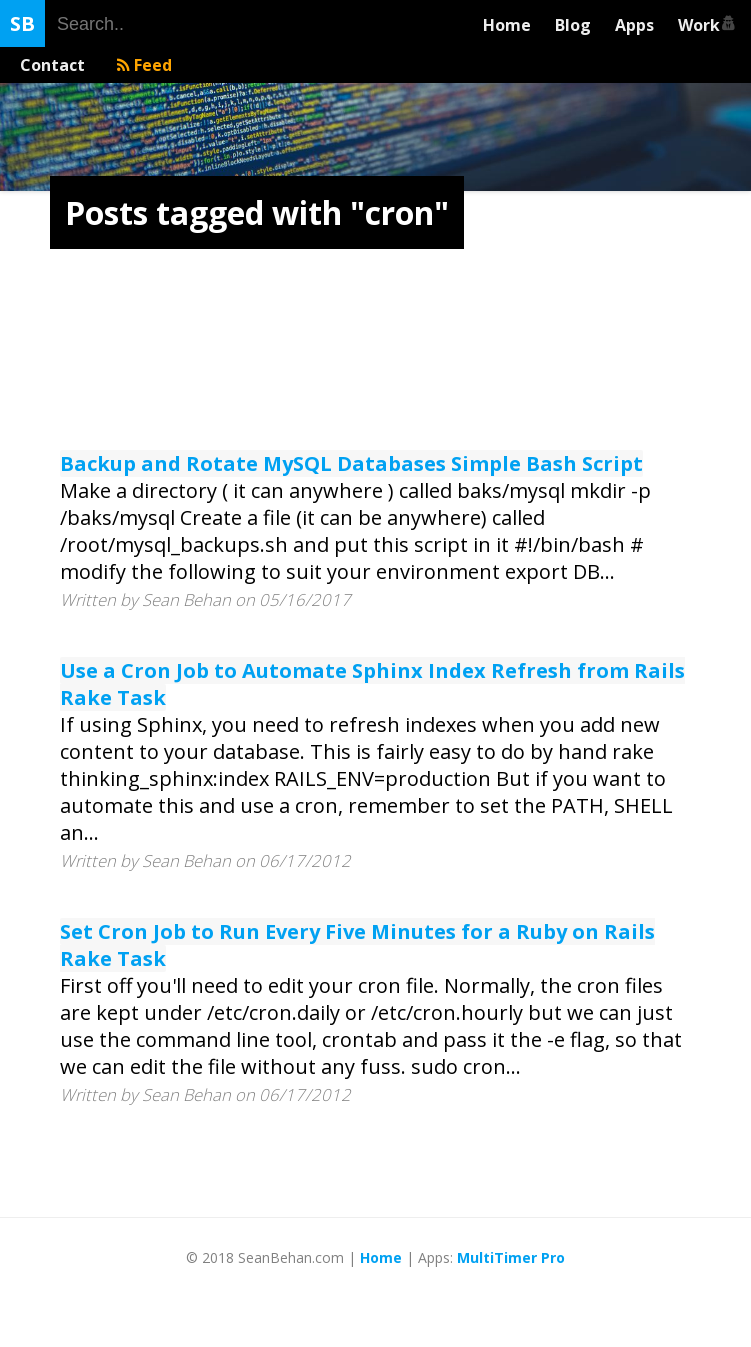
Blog (573, 25)
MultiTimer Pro (511, 1257)
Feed (144, 65)
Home (507, 25)
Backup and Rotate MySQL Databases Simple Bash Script (351, 463)
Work (703, 25)
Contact (56, 65)
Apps (634, 25)
